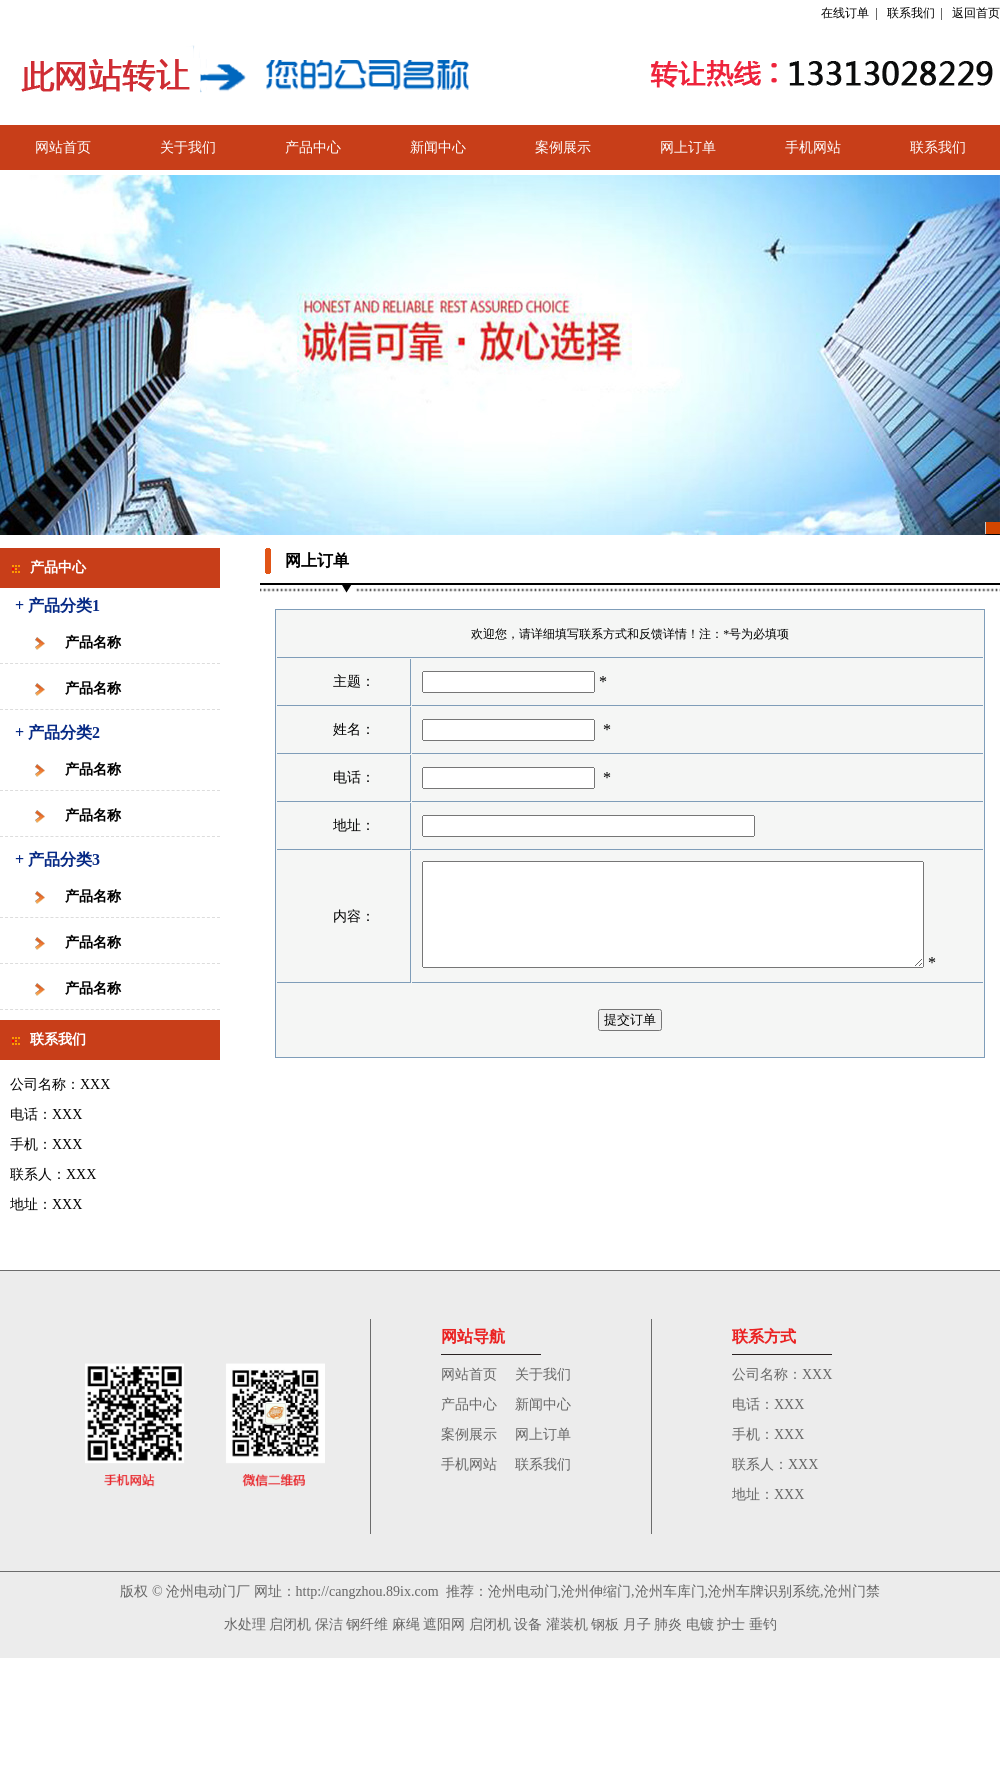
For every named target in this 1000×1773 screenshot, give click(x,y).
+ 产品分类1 (57, 605)
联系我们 (911, 13)
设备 (528, 1624)
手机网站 (813, 147)
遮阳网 (444, 1624)
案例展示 (563, 147)
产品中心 (313, 147)
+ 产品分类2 (57, 732)
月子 (637, 1624)
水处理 (245, 1624)
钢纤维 (367, 1624)
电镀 (700, 1624)
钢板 (605, 1624)
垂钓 (763, 1624)
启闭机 (290, 1624)
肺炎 (668, 1624)
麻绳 (406, 1624)
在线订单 (845, 13)
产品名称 (93, 642)
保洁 (329, 1624)
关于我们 (188, 147)
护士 (731, 1624)
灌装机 (567, 1624)
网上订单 (688, 147)
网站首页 (63, 147)
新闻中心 (438, 147)
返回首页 (976, 13)
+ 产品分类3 (57, 859)
